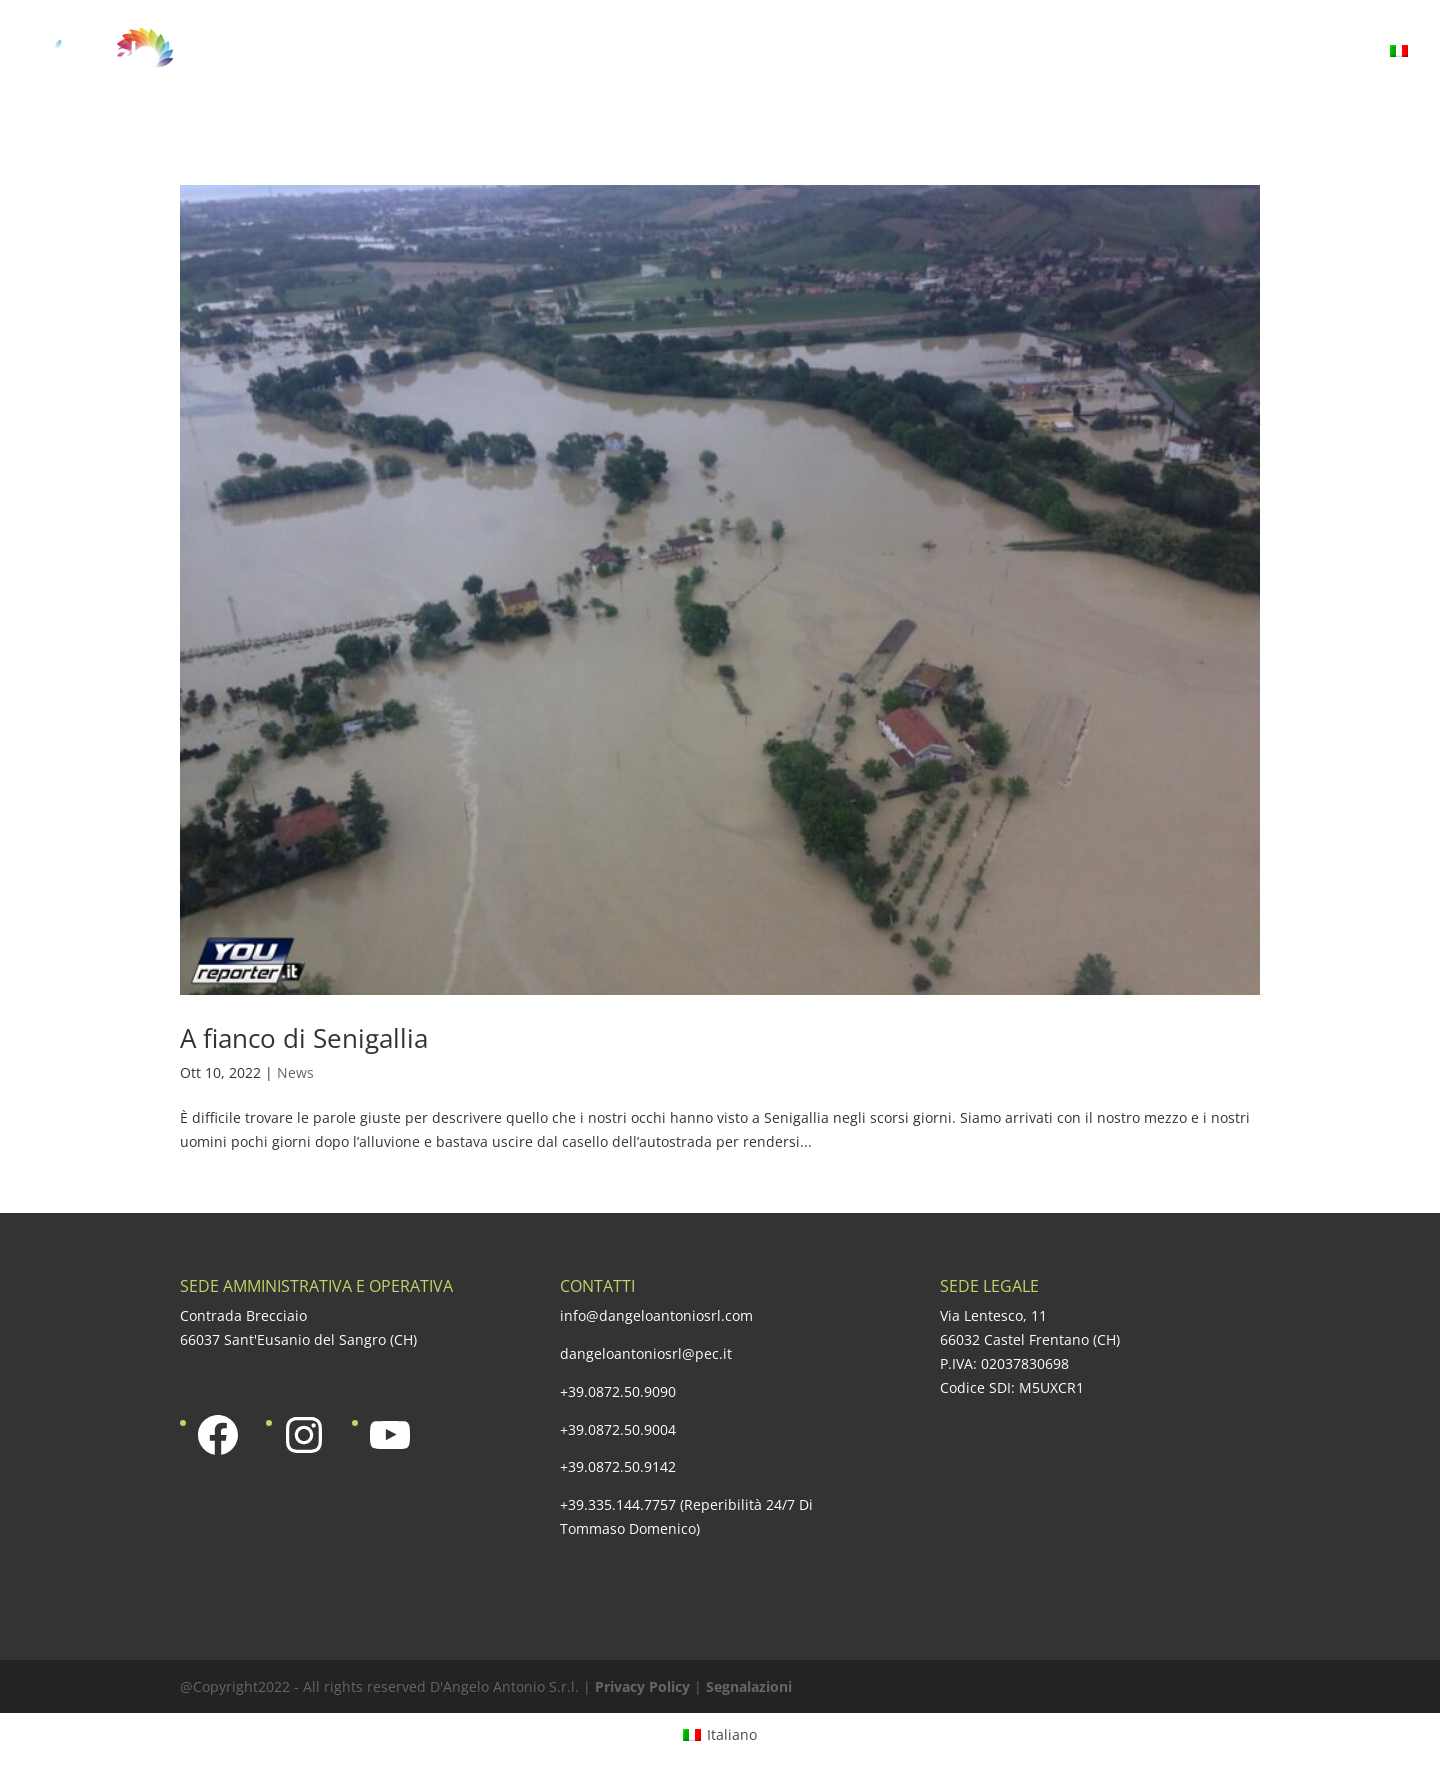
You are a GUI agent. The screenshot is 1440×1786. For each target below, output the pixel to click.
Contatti (1329, 53)
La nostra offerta (617, 53)
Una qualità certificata (832, 53)
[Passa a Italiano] (720, 1734)
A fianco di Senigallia (304, 1038)
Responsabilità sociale (1065, 53)
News (295, 1072)
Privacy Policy (642, 1686)
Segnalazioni (749, 1686)
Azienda (468, 53)
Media (1225, 53)
